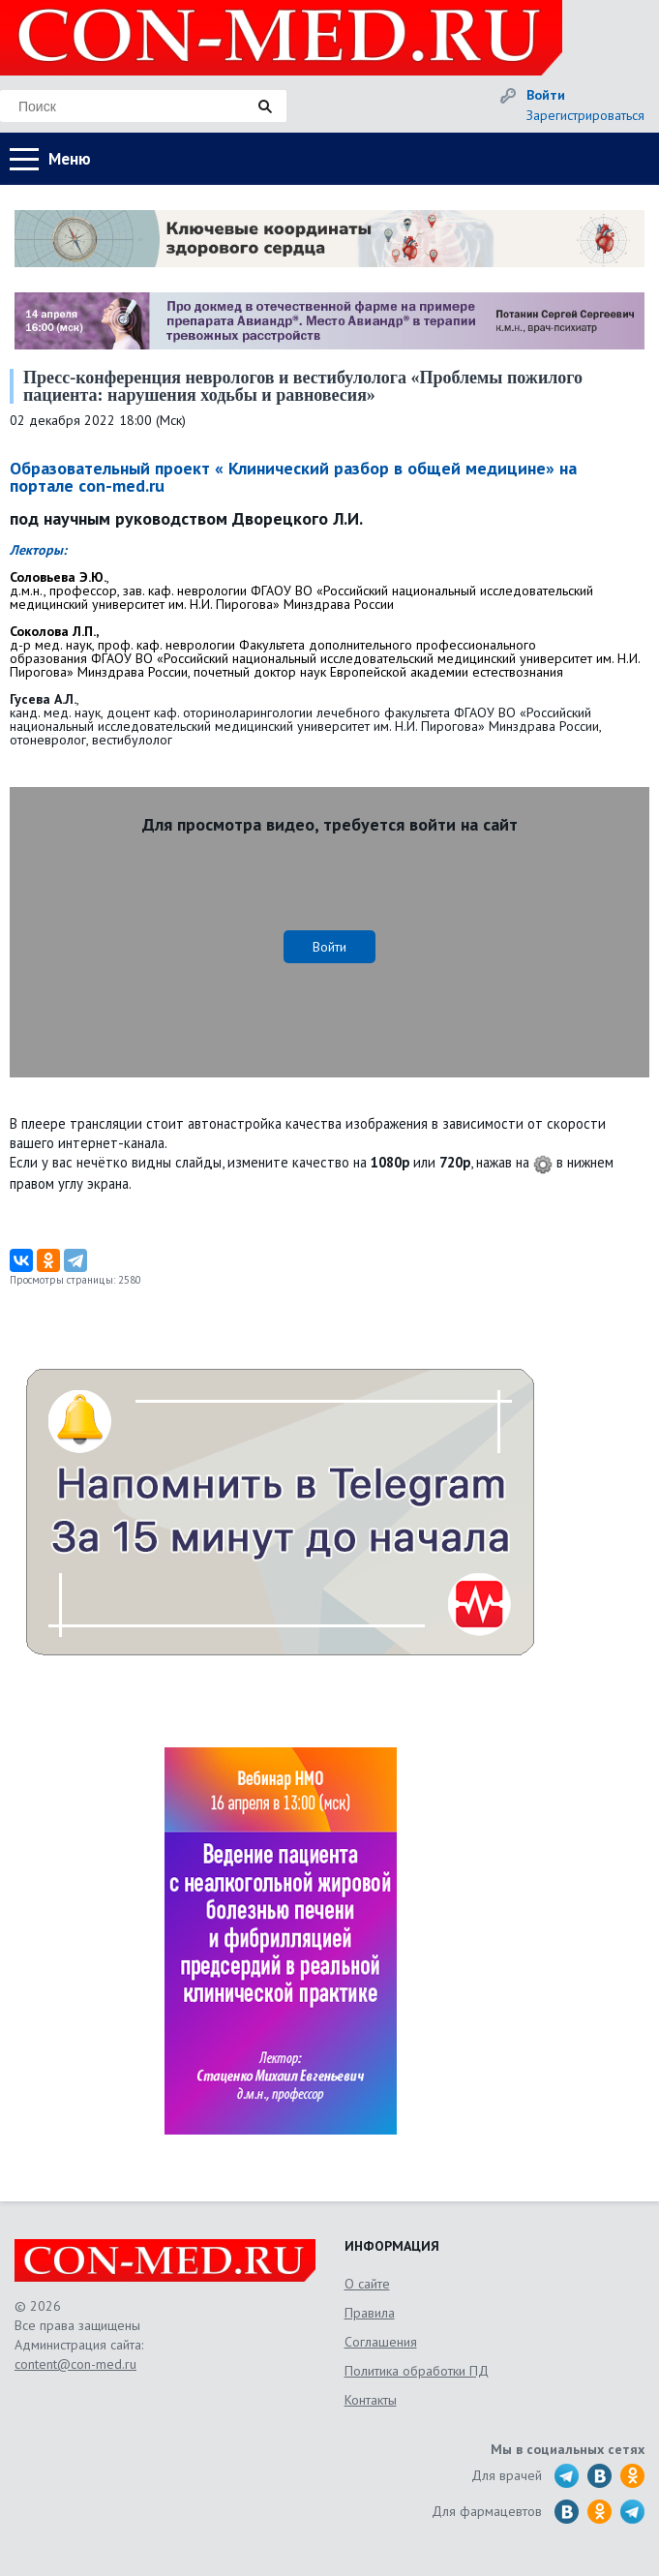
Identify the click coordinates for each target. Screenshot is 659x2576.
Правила (369, 2312)
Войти (545, 95)
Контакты (370, 2400)
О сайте (367, 2283)
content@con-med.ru (75, 2364)
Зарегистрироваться (585, 115)
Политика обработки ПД (416, 2370)
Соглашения (380, 2341)
